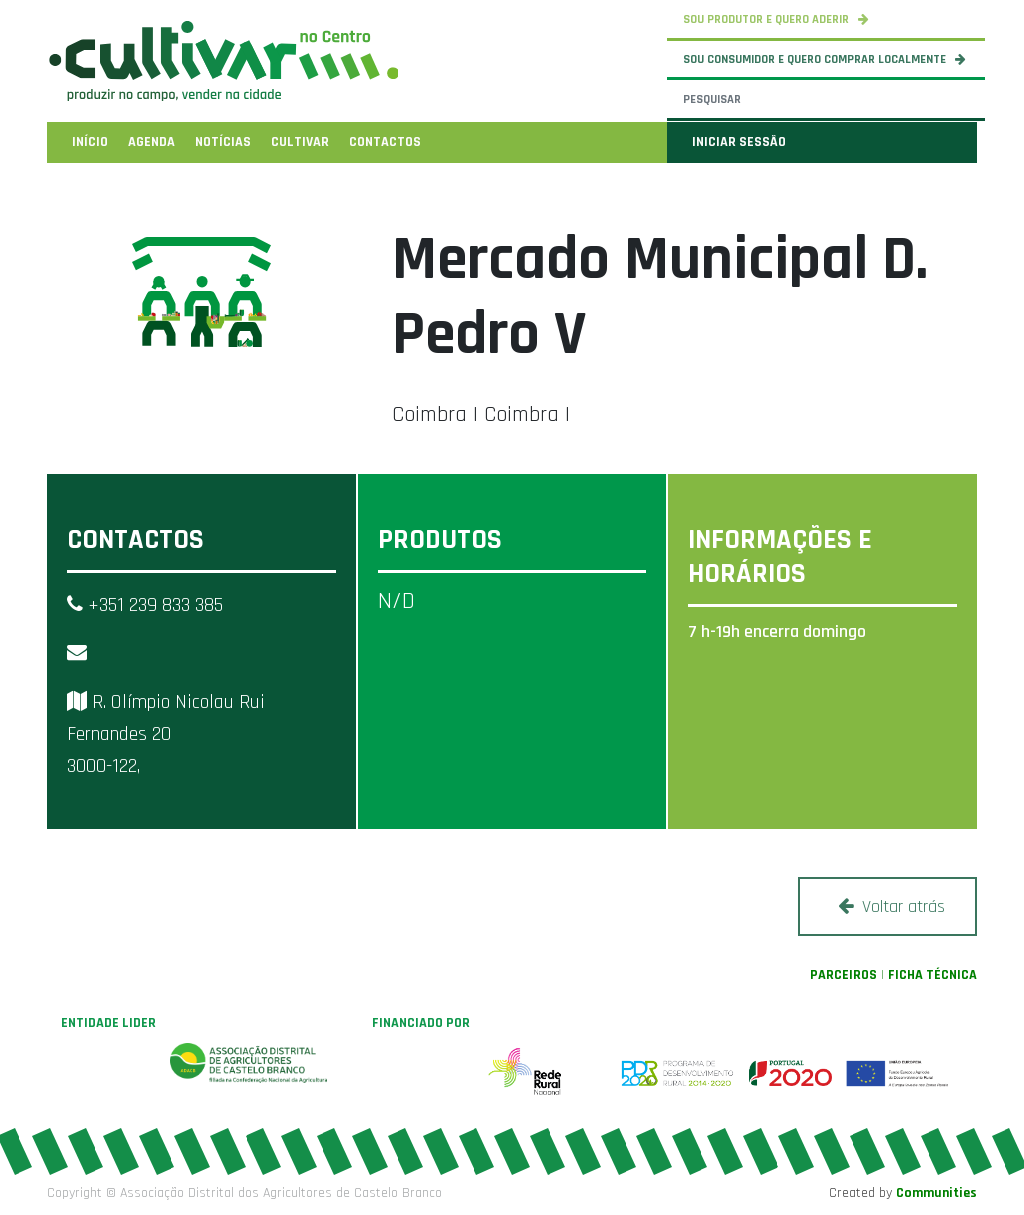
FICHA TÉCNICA (932, 975)
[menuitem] (90, 142)
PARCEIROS (843, 975)
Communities (936, 1193)
